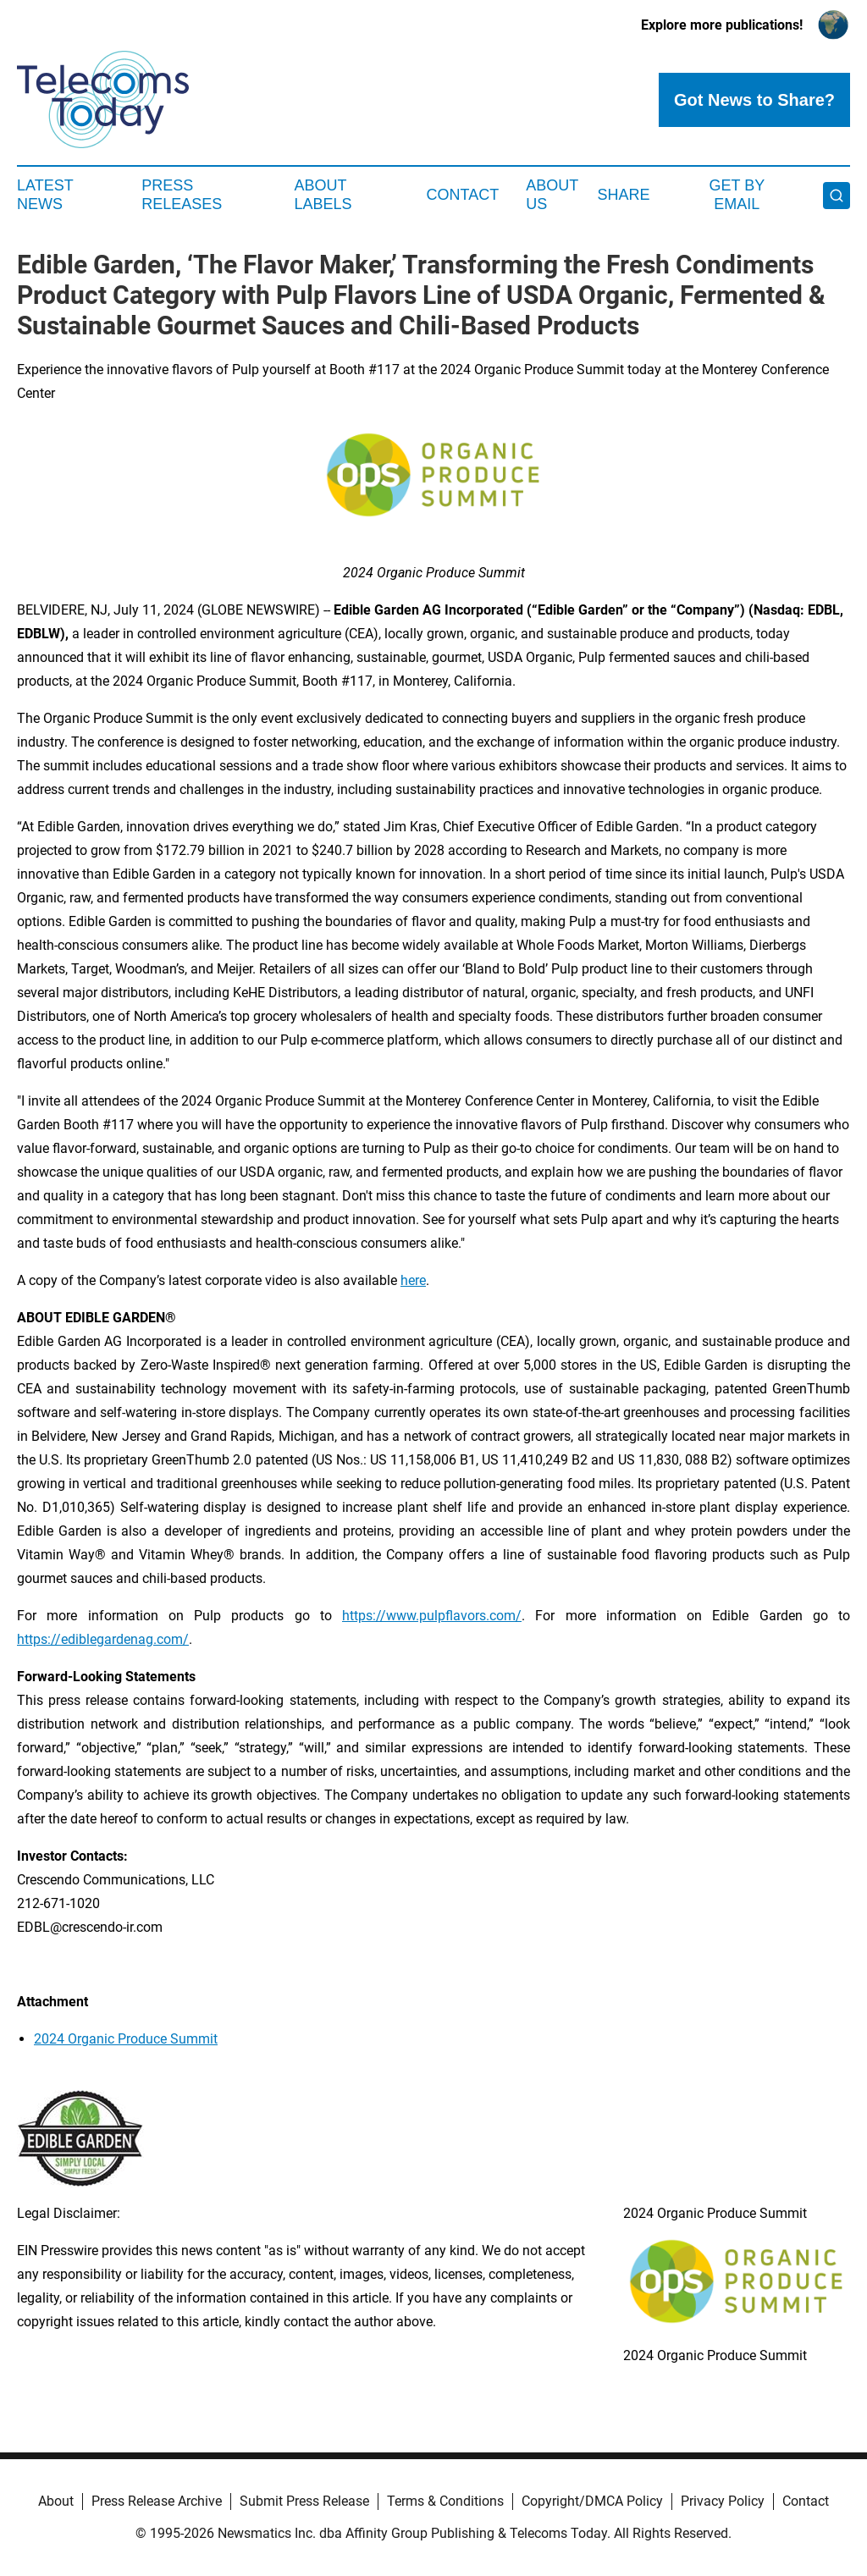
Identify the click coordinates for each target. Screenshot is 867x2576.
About (56, 2501)
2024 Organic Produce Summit (126, 2039)
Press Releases (181, 194)
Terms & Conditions (445, 2501)
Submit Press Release (304, 2501)
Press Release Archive (156, 2501)
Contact (462, 194)
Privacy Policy (723, 2501)
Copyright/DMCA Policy (592, 2501)
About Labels (323, 194)
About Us (552, 194)
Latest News (45, 194)
